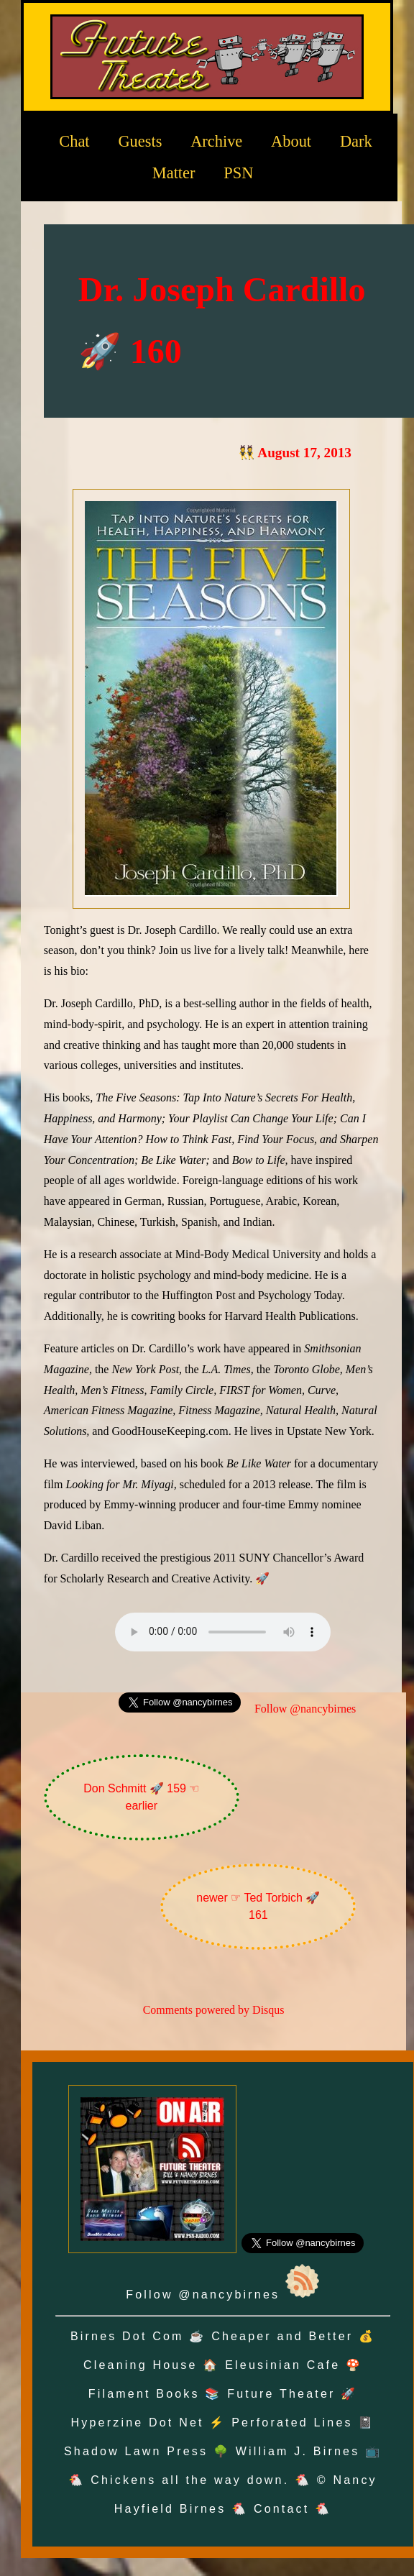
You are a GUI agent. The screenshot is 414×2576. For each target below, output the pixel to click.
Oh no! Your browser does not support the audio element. (223, 1632)
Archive (216, 141)
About (291, 141)
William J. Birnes (298, 2451)
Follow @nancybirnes (305, 1708)
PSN (238, 173)
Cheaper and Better (282, 2336)
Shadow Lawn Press (136, 2451)
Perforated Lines (292, 2422)
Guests (140, 141)
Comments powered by (214, 2010)
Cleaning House (140, 2365)
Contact (282, 2509)
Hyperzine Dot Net (137, 2422)
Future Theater (281, 2394)
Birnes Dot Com (127, 2336)
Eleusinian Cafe (282, 2365)
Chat (74, 141)
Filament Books (144, 2394)
